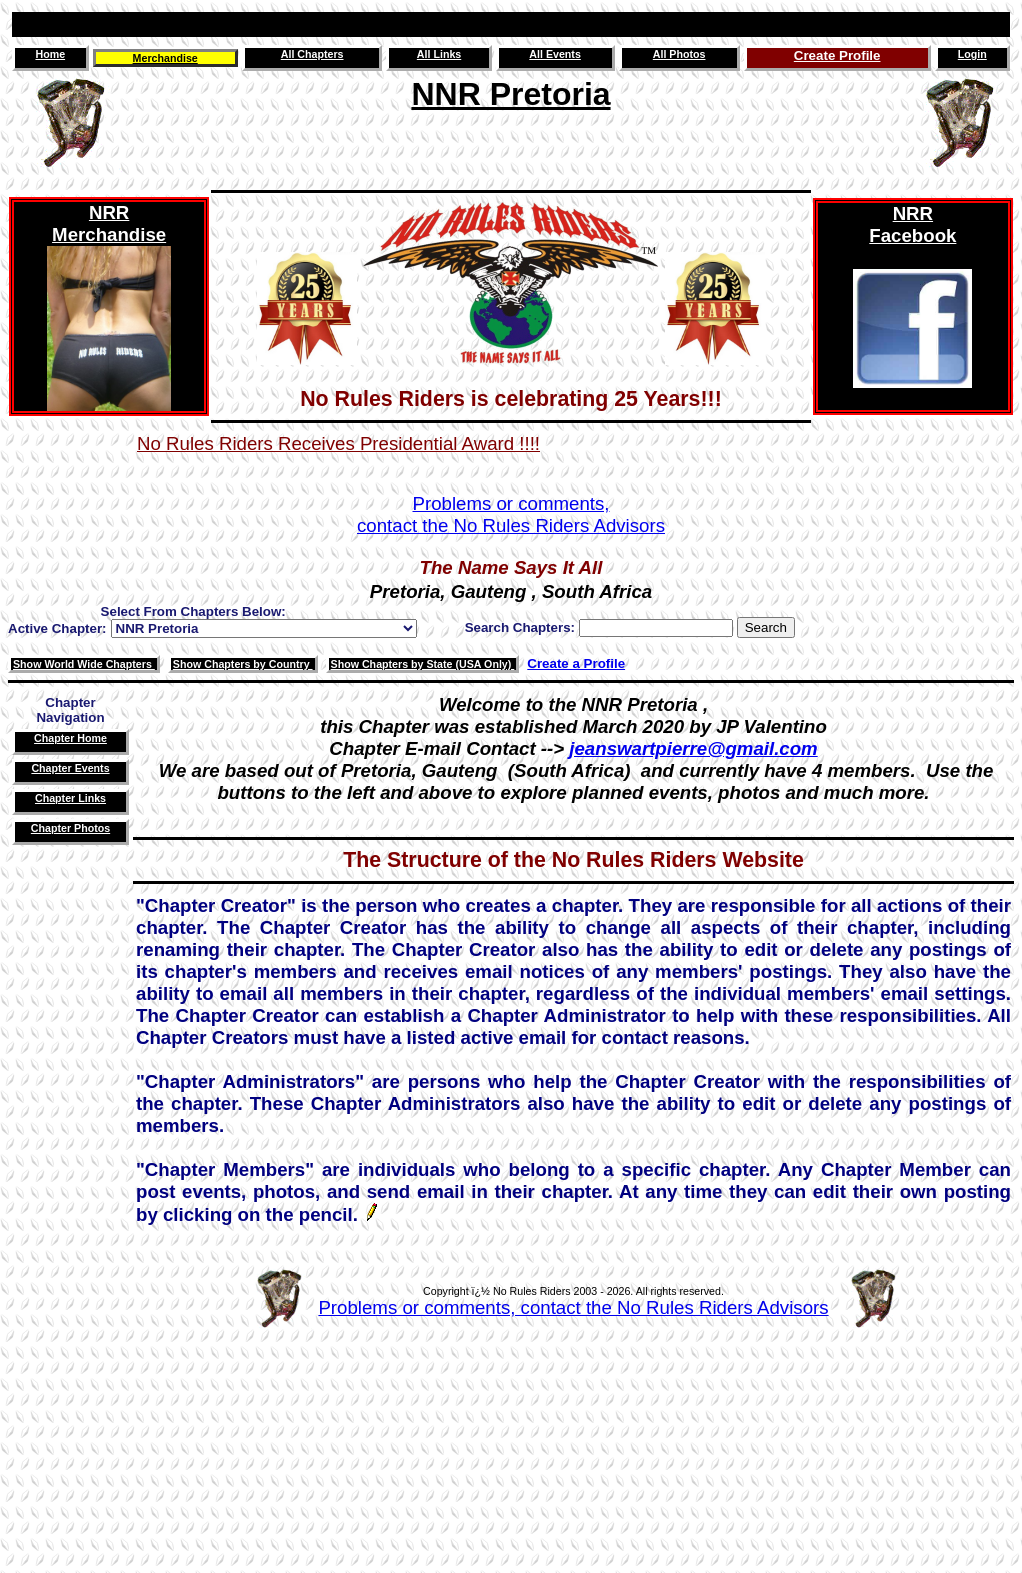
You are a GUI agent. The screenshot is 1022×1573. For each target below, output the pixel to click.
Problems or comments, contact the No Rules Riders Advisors (573, 1307)
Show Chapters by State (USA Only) (423, 664)
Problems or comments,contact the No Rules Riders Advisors (511, 514)
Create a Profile (576, 663)
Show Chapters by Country (243, 664)
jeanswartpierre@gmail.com (693, 748)
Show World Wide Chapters (84, 664)
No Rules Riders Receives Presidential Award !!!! (338, 443)
